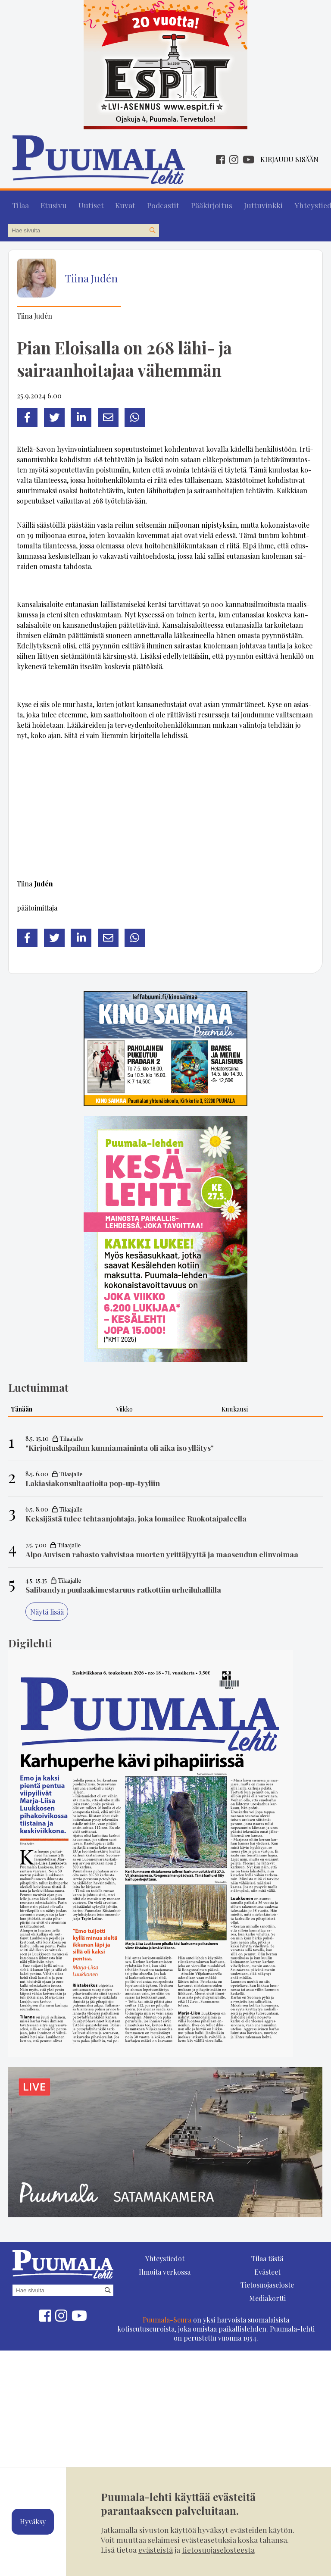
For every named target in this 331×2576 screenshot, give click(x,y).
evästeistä (155, 2549)
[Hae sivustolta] (152, 226)
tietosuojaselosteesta (218, 2549)
